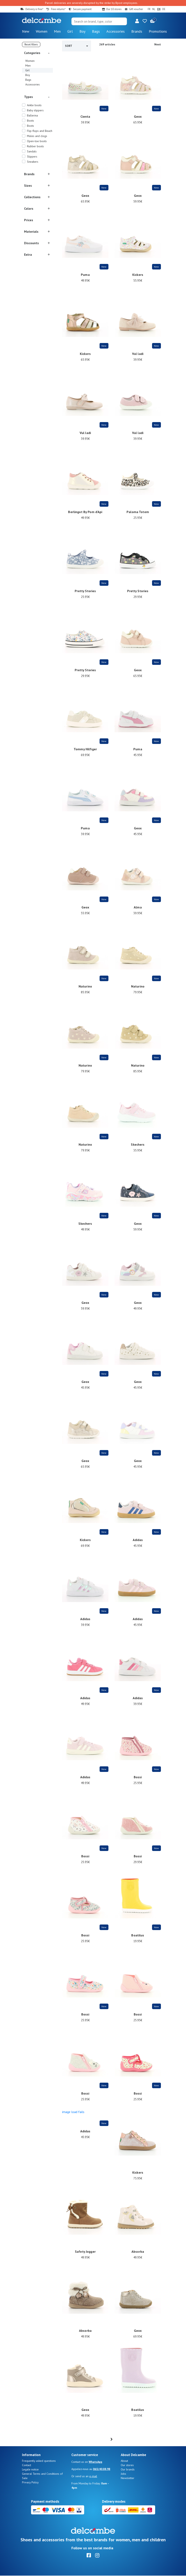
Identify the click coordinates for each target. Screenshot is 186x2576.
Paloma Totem (138, 513)
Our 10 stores (114, 9)
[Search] (99, 21)
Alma (138, 908)
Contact (26, 2465)
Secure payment (82, 9)
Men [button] (57, 31)
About (124, 2461)
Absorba (137, 2252)
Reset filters (31, 44)
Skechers (137, 1145)
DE (163, 9)
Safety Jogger (85, 2252)
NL (153, 9)
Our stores (127, 2465)
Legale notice (30, 2470)
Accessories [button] (115, 31)
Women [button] (41, 31)
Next (157, 44)
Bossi (138, 1778)
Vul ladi (137, 354)
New (25, 31)
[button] (137, 21)
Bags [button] (96, 31)
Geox (138, 117)
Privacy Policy (30, 2483)
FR (149, 9)
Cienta (85, 117)
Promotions (158, 31)
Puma (85, 275)
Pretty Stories (85, 592)
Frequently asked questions (39, 2461)
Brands (136, 31)
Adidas (138, 1541)
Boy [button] (82, 31)
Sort (76, 46)
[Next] (128, 2439)
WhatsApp (95, 2462)
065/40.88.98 (101, 2469)
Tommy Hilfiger (85, 750)
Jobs (123, 2474)
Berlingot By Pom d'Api (85, 513)
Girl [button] (70, 31)
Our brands (128, 2470)
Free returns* (58, 9)
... (115, 2439)
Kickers (137, 275)
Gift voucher (136, 9)
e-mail (93, 2476)
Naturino (85, 987)
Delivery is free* (34, 9)
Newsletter (127, 2478)
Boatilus (137, 1936)
